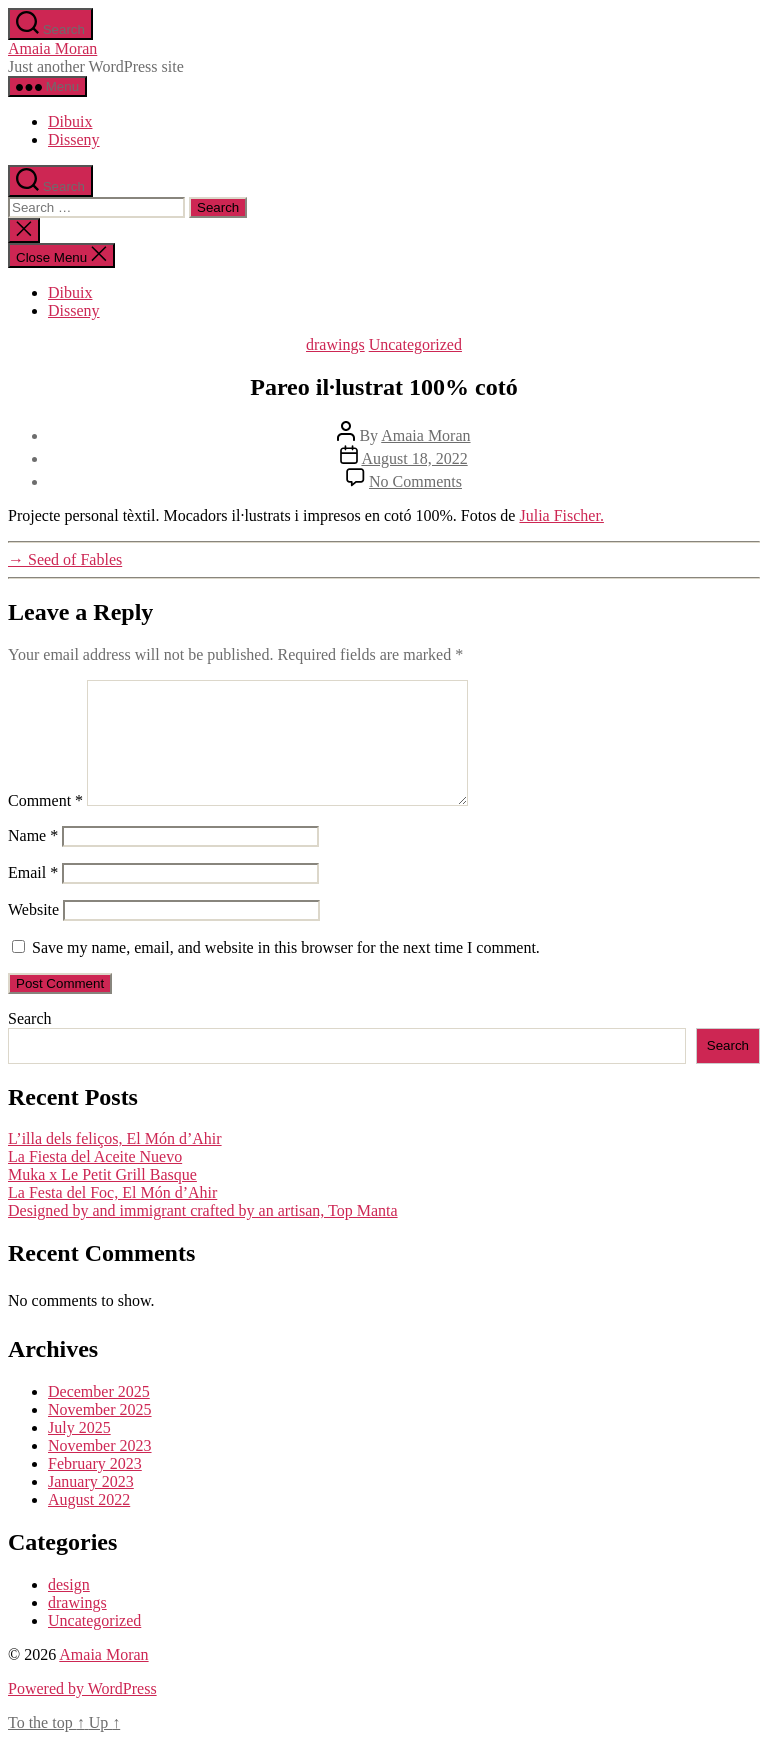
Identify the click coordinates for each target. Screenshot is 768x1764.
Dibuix (70, 121)
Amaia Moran (52, 48)
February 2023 (95, 1487)
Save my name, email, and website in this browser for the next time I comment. (286, 971)
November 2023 (100, 1469)
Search (30, 1042)
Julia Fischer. (561, 515)
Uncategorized (415, 344)
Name (33, 859)
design (69, 1608)
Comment (45, 824)
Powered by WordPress (82, 1712)
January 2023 (91, 1505)
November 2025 (100, 1433)
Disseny (74, 139)
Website (33, 933)
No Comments (415, 481)
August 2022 (89, 1523)
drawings (335, 344)
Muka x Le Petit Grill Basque (102, 1198)
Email (33, 896)
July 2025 (79, 1451)
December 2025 (99, 1415)
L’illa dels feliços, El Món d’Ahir (115, 1162)
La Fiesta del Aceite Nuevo (95, 1180)
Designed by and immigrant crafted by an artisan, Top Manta (203, 1234)
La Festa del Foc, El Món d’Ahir (112, 1216)
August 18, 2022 (414, 458)
